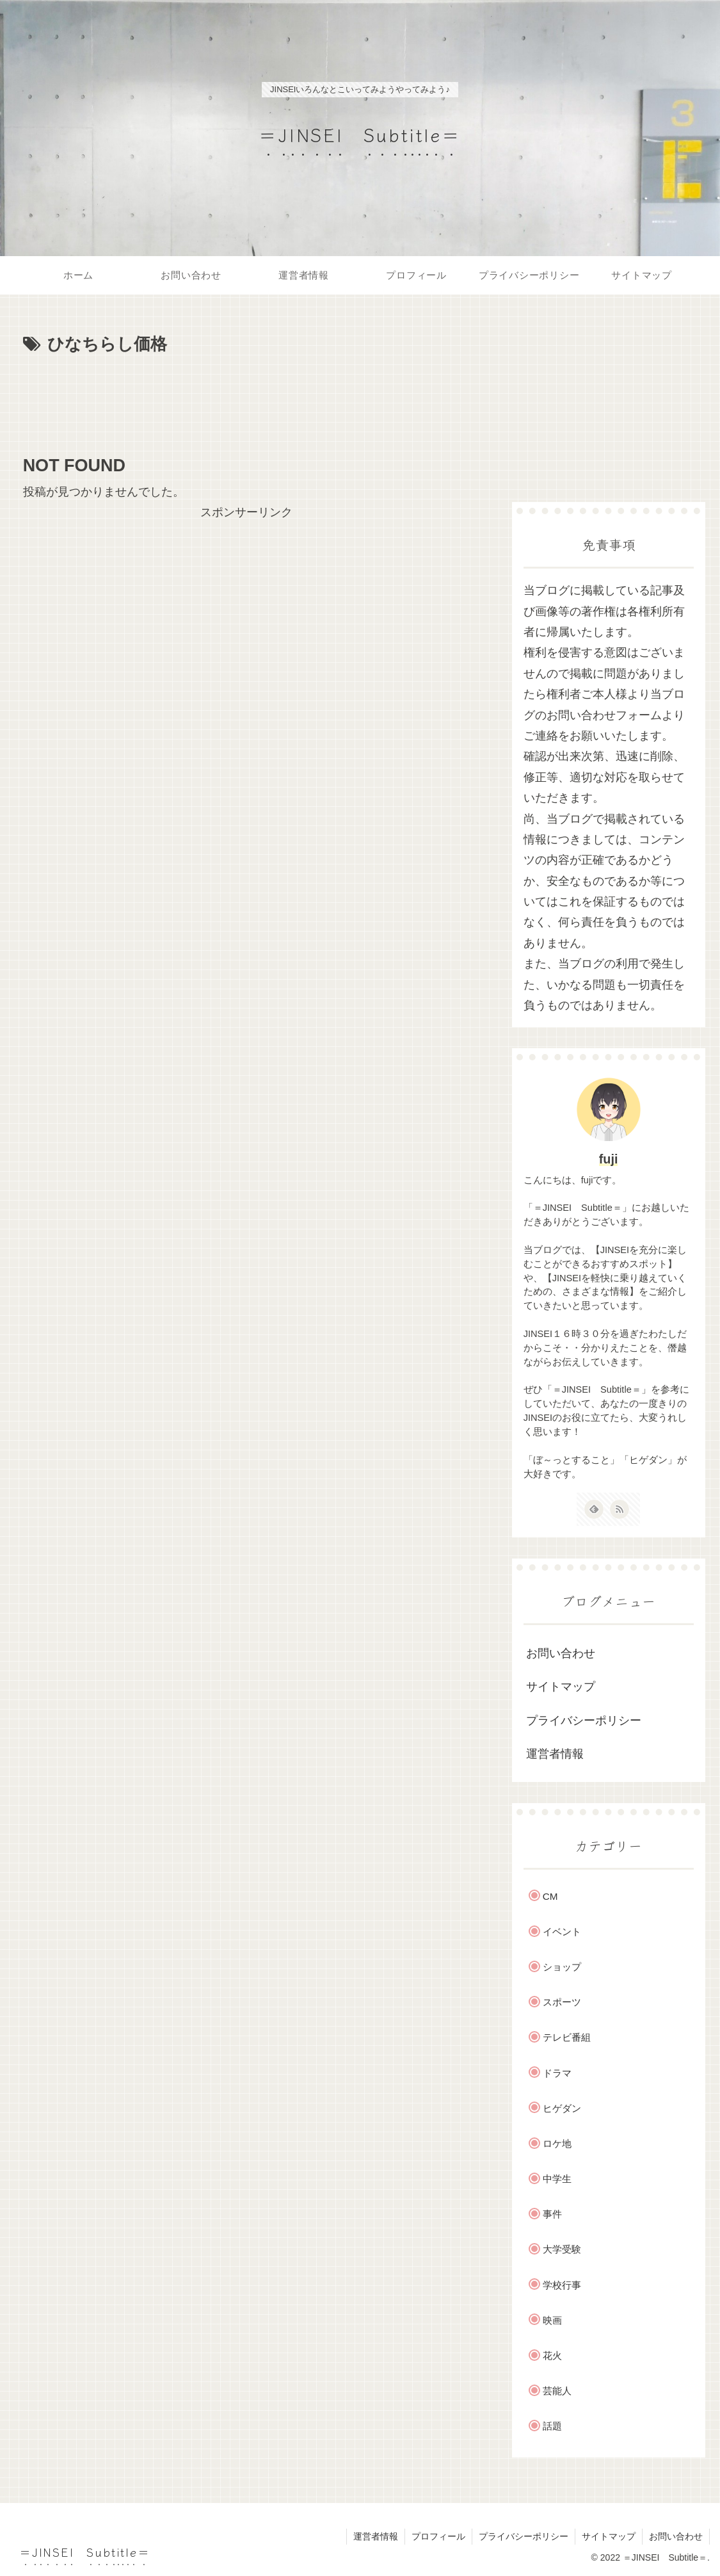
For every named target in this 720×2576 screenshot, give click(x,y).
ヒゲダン (562, 2108)
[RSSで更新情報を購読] (619, 1509)
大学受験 (562, 2249)
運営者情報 (555, 1753)
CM (550, 1896)
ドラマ (557, 2073)
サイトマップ (560, 1686)
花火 (552, 2355)
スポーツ (562, 2002)
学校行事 (562, 2285)
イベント (562, 1931)
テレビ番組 (567, 2037)
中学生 (557, 2178)
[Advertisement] (246, 398)
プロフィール (438, 2536)
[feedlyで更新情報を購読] (594, 1509)
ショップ (562, 1966)
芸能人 (557, 2390)
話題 (552, 2425)
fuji (608, 1159)
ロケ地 (557, 2143)
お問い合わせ (560, 1653)
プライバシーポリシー (583, 1720)
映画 (552, 2320)
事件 (552, 2213)
